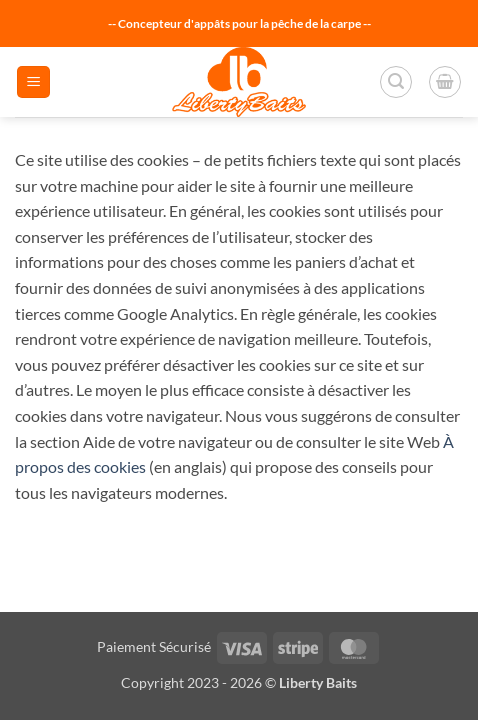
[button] (33, 82)
